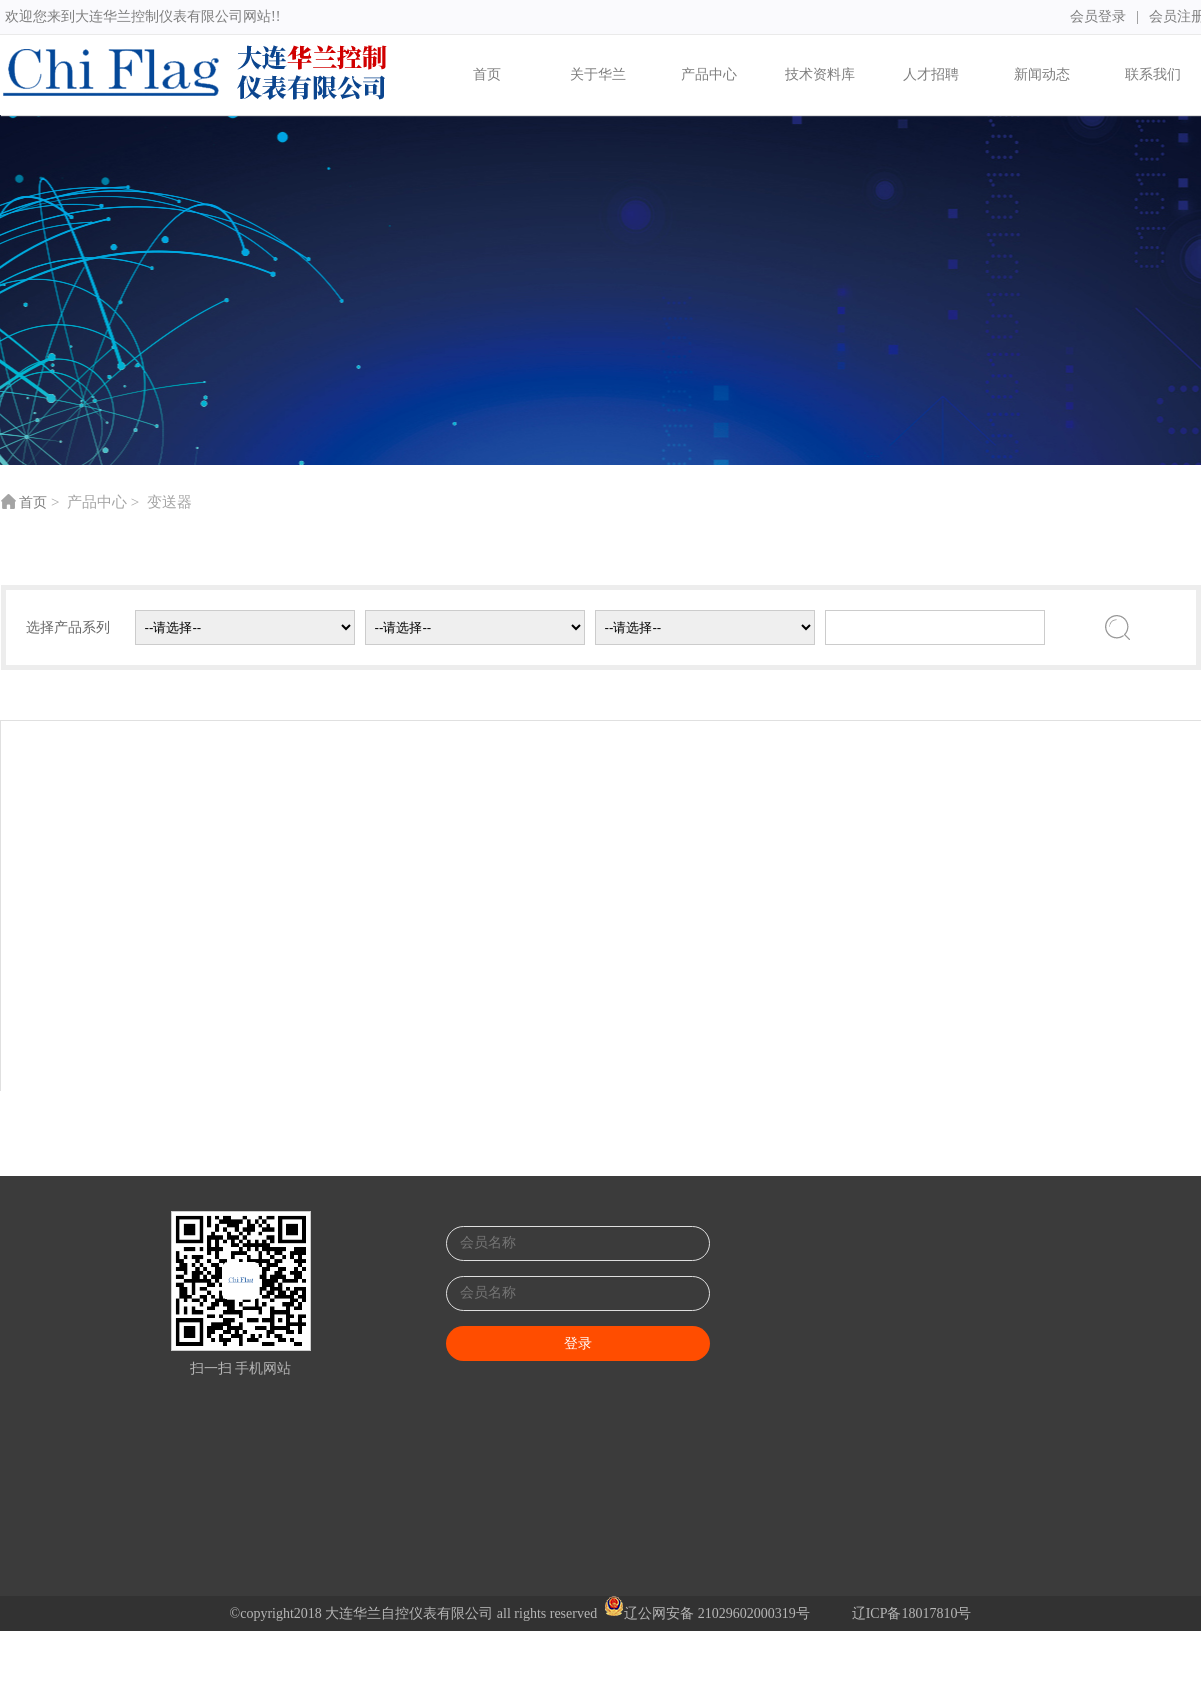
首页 (487, 74)
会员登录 (1092, 16)
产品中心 (709, 74)
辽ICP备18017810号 (912, 1613)
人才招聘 (931, 74)
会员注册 (1171, 16)
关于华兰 (598, 74)
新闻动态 (1042, 74)
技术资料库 (820, 74)
